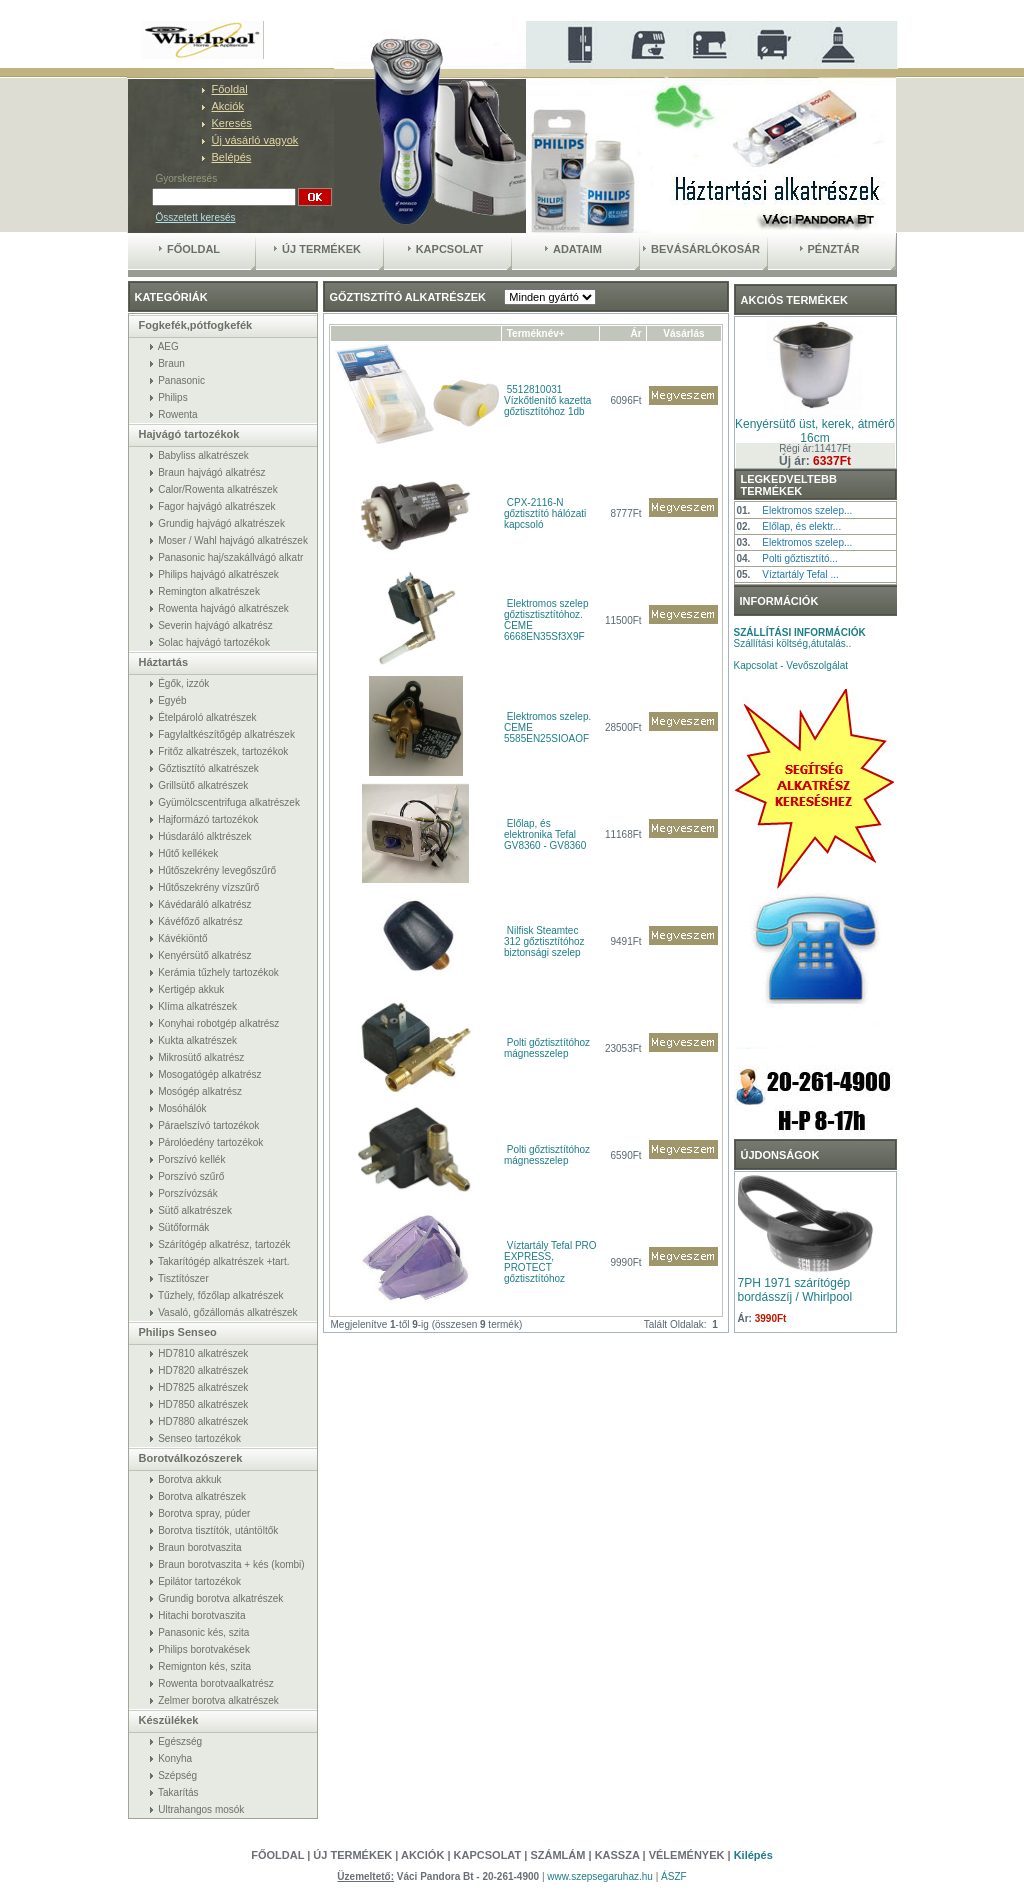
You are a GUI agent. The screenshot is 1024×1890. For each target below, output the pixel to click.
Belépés (232, 157)
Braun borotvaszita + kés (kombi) (231, 1564)
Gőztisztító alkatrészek (208, 768)
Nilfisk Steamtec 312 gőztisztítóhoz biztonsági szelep (544, 941)
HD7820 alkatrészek (203, 1370)
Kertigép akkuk (191, 989)
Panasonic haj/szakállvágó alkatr (230, 557)
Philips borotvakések (204, 1649)
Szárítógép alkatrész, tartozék (224, 1244)
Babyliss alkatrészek (203, 455)
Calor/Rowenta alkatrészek (218, 489)
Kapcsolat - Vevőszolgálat (791, 665)
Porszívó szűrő (191, 1176)
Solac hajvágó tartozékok (214, 642)
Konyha (175, 1758)
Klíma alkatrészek (197, 1006)
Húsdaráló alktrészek (204, 836)
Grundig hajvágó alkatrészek (221, 523)
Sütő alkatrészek (195, 1210)
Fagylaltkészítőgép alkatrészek (226, 734)
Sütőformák (183, 1227)
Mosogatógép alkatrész (209, 1074)
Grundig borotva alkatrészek (220, 1598)
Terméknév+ (536, 333)
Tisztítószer (183, 1278)
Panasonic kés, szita (203, 1632)
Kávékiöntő (182, 938)
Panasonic (181, 380)
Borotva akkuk (189, 1479)
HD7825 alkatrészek (203, 1387)
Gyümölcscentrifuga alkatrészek (229, 802)
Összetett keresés (196, 217)
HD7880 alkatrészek (203, 1421)
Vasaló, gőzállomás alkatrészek (227, 1312)
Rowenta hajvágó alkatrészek (223, 608)
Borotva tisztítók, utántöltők (218, 1530)
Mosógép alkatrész (200, 1091)
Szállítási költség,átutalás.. (800, 638)
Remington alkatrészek (209, 591)
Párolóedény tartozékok (210, 1142)
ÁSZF (674, 1876)
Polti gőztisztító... (800, 558)
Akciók (228, 106)
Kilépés (753, 1855)
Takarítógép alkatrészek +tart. (223, 1261)
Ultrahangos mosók (201, 1809)
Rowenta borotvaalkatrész (216, 1683)
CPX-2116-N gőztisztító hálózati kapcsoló (545, 513)
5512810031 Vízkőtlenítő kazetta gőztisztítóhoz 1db (547, 400)
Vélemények (688, 1855)
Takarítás (178, 1792)
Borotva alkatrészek (202, 1496)
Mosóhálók (182, 1108)
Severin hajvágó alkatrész (215, 625)
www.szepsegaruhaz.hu (601, 1876)
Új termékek (317, 249)
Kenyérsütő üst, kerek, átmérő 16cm (815, 431)
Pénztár (830, 249)
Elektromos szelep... (807, 510)
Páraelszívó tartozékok (208, 1125)
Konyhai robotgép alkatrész (218, 1023)
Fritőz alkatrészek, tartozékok (223, 751)
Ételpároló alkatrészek (207, 717)
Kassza (617, 1855)
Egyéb (172, 700)
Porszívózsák (187, 1193)
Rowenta (177, 414)
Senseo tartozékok (199, 1438)
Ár (636, 333)
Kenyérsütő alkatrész (204, 955)
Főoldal (230, 89)
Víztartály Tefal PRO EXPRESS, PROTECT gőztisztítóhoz (550, 1262)
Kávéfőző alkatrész (200, 921)
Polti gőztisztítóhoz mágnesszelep (547, 1048)
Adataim (573, 249)
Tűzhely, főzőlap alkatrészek (220, 1295)
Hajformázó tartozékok (208, 819)
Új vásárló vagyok (255, 140)
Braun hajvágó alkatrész (211, 472)
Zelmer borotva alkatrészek (218, 1700)
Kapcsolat (446, 249)
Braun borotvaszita (199, 1547)
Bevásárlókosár (701, 249)
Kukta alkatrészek (197, 1040)
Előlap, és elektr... (801, 526)
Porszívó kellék (191, 1159)
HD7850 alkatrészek (203, 1404)
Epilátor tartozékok (199, 1581)
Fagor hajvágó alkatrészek (216, 506)
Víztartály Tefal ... (800, 574)
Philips (172, 397)
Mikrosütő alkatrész (201, 1057)
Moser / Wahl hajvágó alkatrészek (233, 540)
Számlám (557, 1855)
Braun (171, 363)
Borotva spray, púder (204, 1513)
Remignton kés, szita (204, 1666)
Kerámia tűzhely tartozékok (218, 972)
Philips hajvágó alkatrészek (218, 574)
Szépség (177, 1775)
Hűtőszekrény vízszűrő (208, 887)
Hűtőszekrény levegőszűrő (217, 870)
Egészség (180, 1741)
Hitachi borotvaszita (201, 1615)
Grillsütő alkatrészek (203, 785)
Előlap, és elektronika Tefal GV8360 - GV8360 (545, 834)
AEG (168, 346)
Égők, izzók (183, 683)
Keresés (232, 123)
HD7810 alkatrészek (203, 1353)
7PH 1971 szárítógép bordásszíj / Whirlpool (795, 1290)
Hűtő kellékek (188, 853)
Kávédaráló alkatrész (204, 904)
